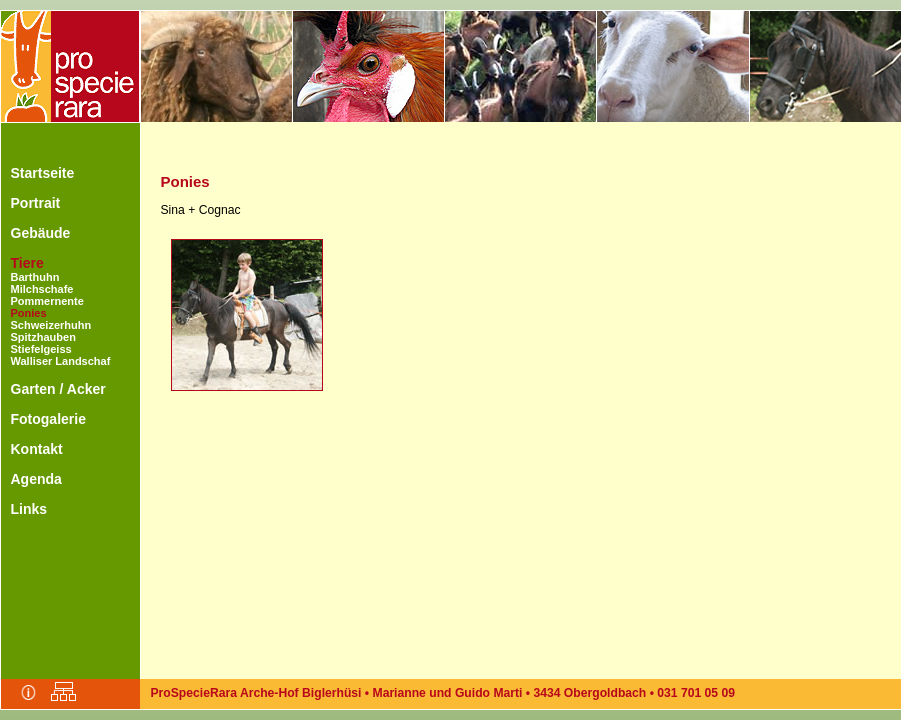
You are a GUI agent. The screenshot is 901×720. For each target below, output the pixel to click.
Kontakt (37, 449)
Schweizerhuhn (51, 325)
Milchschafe (42, 289)
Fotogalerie (48, 419)
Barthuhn (35, 277)
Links (29, 509)
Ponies (29, 313)
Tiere (27, 263)
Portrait (36, 203)
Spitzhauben (43, 337)
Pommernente (47, 301)
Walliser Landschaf (61, 361)
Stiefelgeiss (41, 349)
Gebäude (41, 233)
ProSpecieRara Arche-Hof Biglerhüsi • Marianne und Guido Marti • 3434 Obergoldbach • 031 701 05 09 (443, 693)
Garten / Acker (58, 389)
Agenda (36, 479)
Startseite (43, 173)
